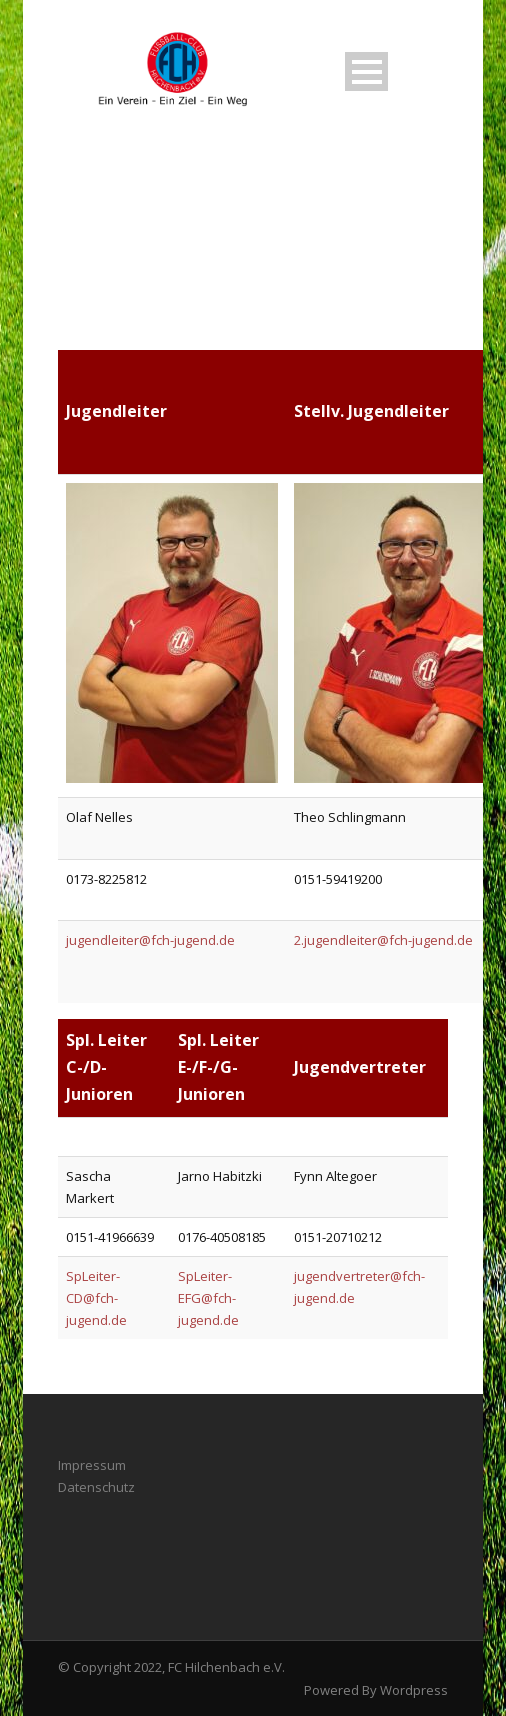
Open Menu (366, 71)
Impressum (92, 1465)
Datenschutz (96, 1487)
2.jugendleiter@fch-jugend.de (383, 940)
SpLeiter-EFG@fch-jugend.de (208, 1298)
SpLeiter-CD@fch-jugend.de (96, 1298)
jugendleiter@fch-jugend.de (150, 940)
